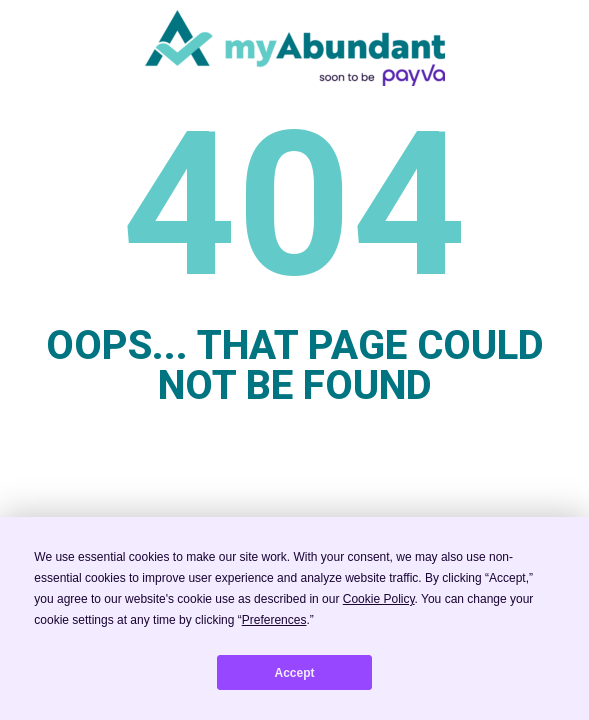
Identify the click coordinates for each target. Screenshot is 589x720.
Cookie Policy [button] (379, 599)
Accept (294, 673)
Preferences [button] (274, 620)
